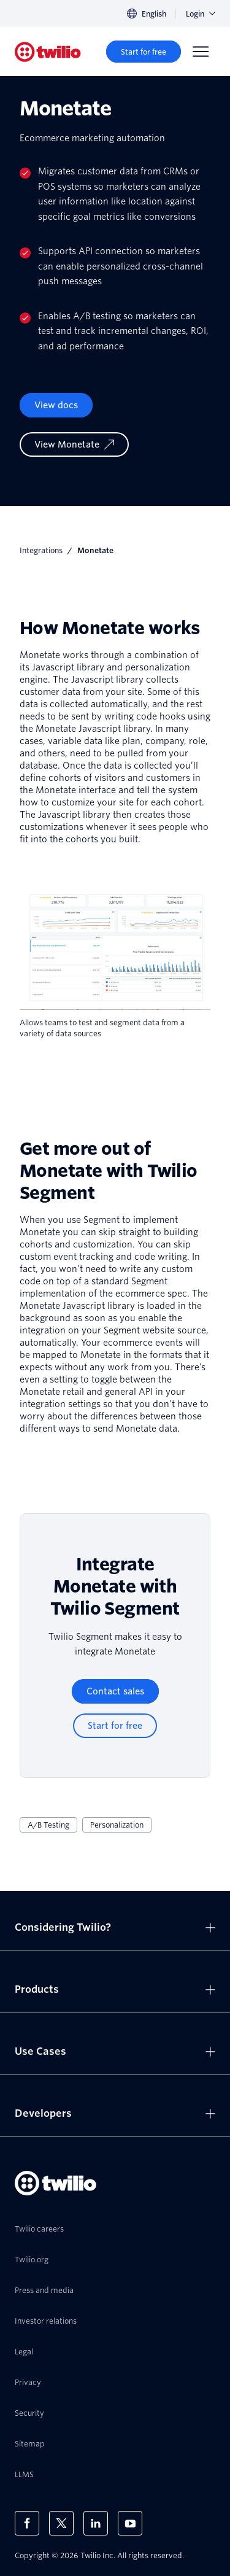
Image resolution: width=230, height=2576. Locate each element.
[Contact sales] (115, 1691)
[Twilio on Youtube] (130, 2523)
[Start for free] (143, 52)
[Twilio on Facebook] (27, 2523)
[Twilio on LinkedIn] (95, 2523)
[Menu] (200, 51)
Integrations (41, 550)
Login (200, 13)
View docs (56, 405)
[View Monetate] (74, 444)
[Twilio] (48, 52)
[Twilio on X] (61, 2523)
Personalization (117, 1824)
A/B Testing (48, 1824)
